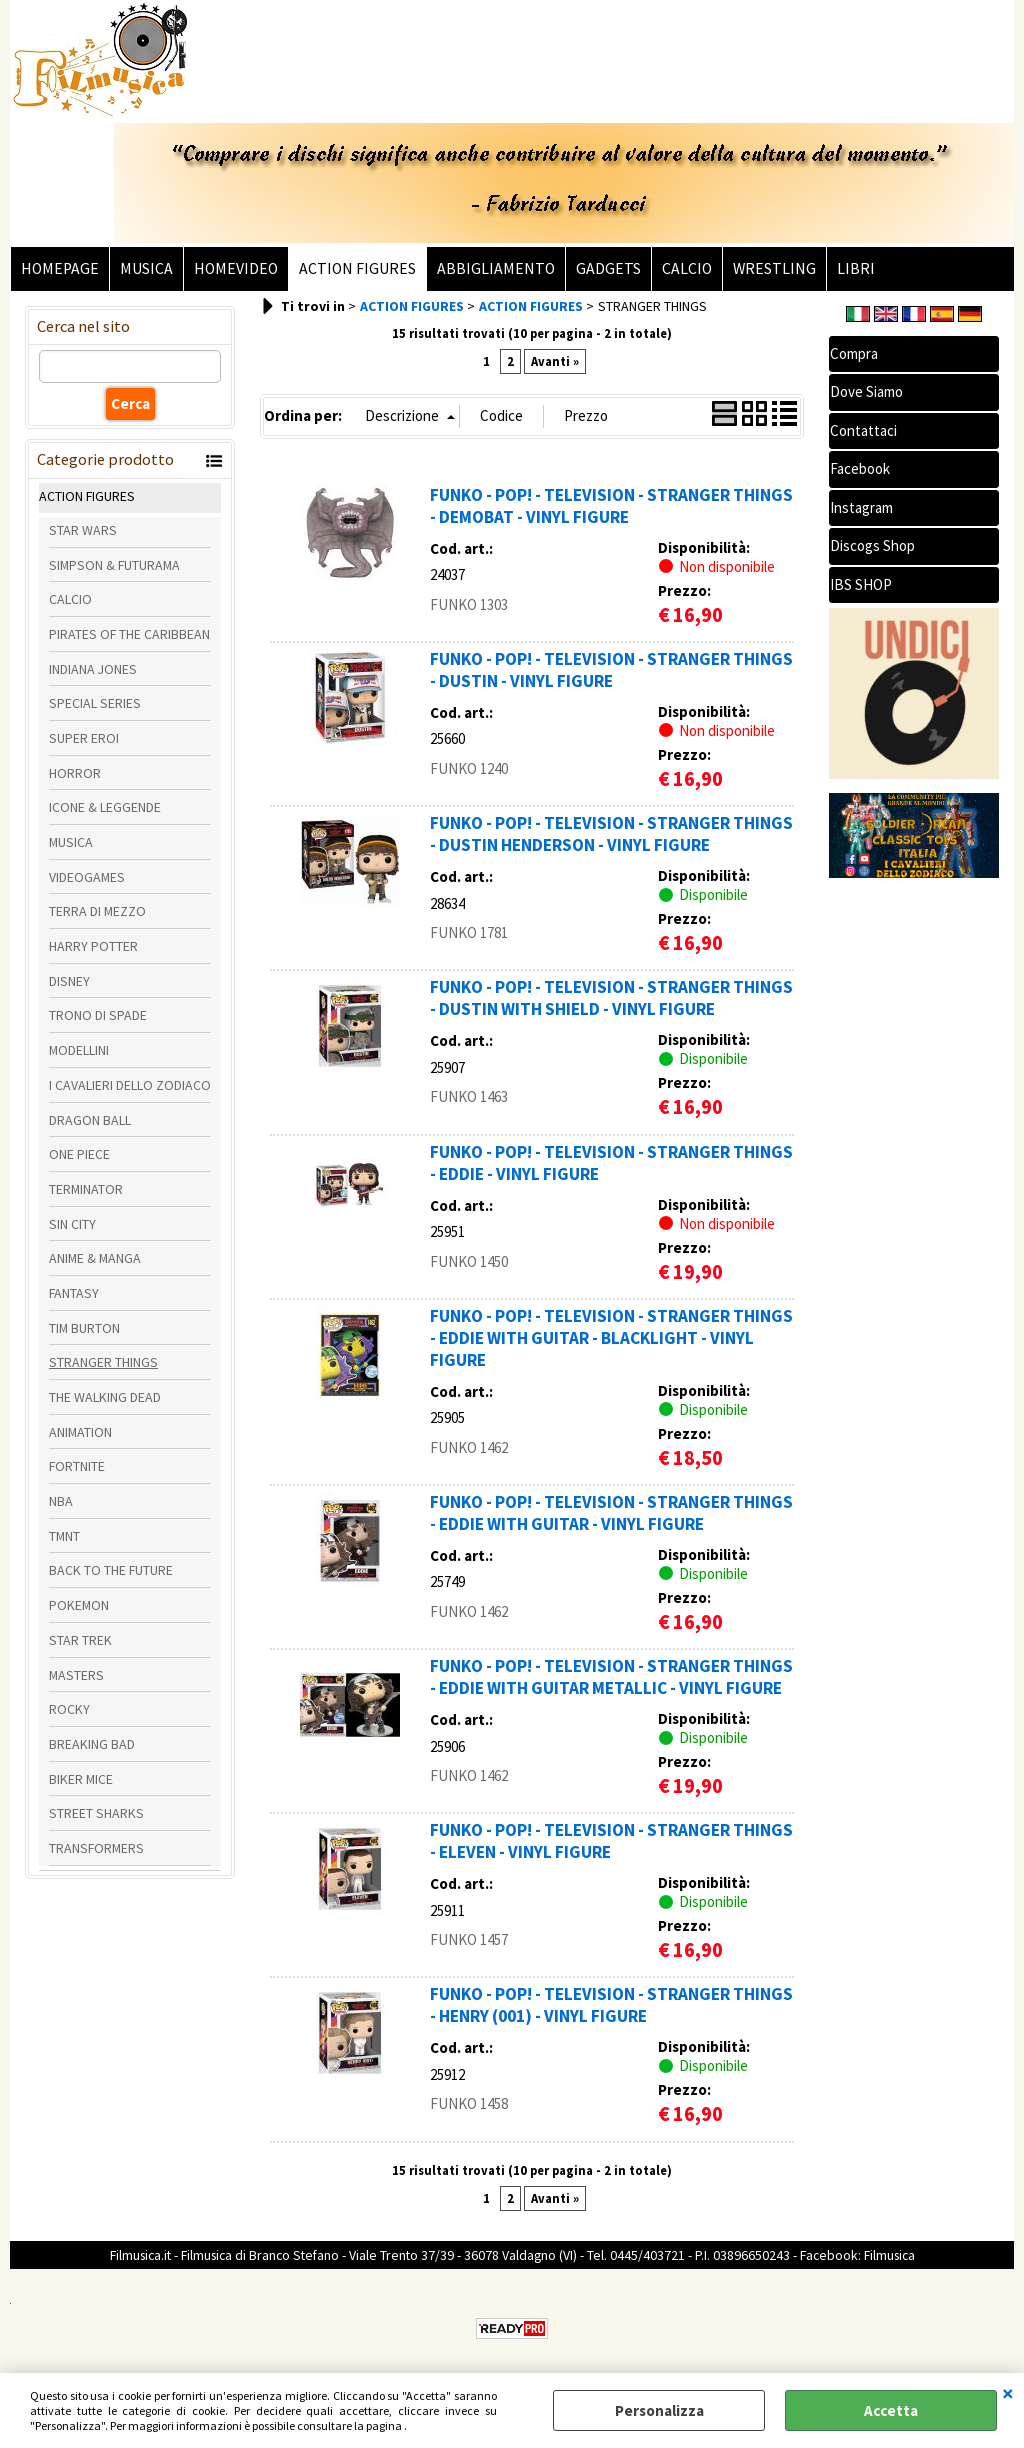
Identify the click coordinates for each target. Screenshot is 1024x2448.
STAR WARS (83, 530)
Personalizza (659, 2410)
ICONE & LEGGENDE (105, 807)
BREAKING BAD (92, 1744)
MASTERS (76, 1675)
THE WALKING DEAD (105, 1397)
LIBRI (856, 268)
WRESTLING (774, 268)
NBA (61, 1501)
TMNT (64, 1536)
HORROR (75, 773)
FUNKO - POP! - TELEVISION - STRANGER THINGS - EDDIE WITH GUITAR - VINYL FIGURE (611, 1513)
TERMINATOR (86, 1189)
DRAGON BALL (90, 1120)
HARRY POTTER (93, 946)
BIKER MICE (81, 1779)
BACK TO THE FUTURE (111, 1570)
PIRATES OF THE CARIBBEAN (129, 634)
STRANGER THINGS (103, 1362)
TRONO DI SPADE (98, 1015)
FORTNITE (77, 1466)
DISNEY (69, 981)
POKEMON (79, 1605)
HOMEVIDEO (236, 268)
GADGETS (608, 268)
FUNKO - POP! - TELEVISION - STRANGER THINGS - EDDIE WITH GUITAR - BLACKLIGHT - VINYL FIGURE (611, 1338)
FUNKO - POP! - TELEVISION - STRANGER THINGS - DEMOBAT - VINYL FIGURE (611, 506)
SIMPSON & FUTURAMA (114, 565)
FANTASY (74, 1293)
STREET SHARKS (96, 1813)
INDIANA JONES (93, 669)
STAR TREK (80, 1640)
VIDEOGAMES (87, 877)
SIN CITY (72, 1224)
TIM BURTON (84, 1328)
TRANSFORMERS (96, 1848)
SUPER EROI (84, 738)
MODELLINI (79, 1050)
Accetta (891, 2410)
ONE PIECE (79, 1154)
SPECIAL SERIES (95, 703)
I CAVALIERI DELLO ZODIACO (130, 1085)
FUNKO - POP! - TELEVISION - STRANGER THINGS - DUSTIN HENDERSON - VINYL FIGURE (611, 834)
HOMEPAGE (60, 268)
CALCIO (687, 268)
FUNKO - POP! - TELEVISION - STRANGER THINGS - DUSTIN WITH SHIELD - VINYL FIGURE (611, 998)
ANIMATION (80, 1432)
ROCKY (69, 1709)
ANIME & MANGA (95, 1258)
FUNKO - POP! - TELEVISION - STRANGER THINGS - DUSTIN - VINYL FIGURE (611, 670)
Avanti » (555, 361)
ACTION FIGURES (357, 268)
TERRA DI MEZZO (97, 911)
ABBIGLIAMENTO (496, 268)
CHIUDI (1008, 2393)
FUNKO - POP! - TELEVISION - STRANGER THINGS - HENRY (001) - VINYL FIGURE (611, 2005)
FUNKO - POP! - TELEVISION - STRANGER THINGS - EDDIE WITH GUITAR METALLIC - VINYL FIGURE (611, 1677)
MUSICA (146, 268)
